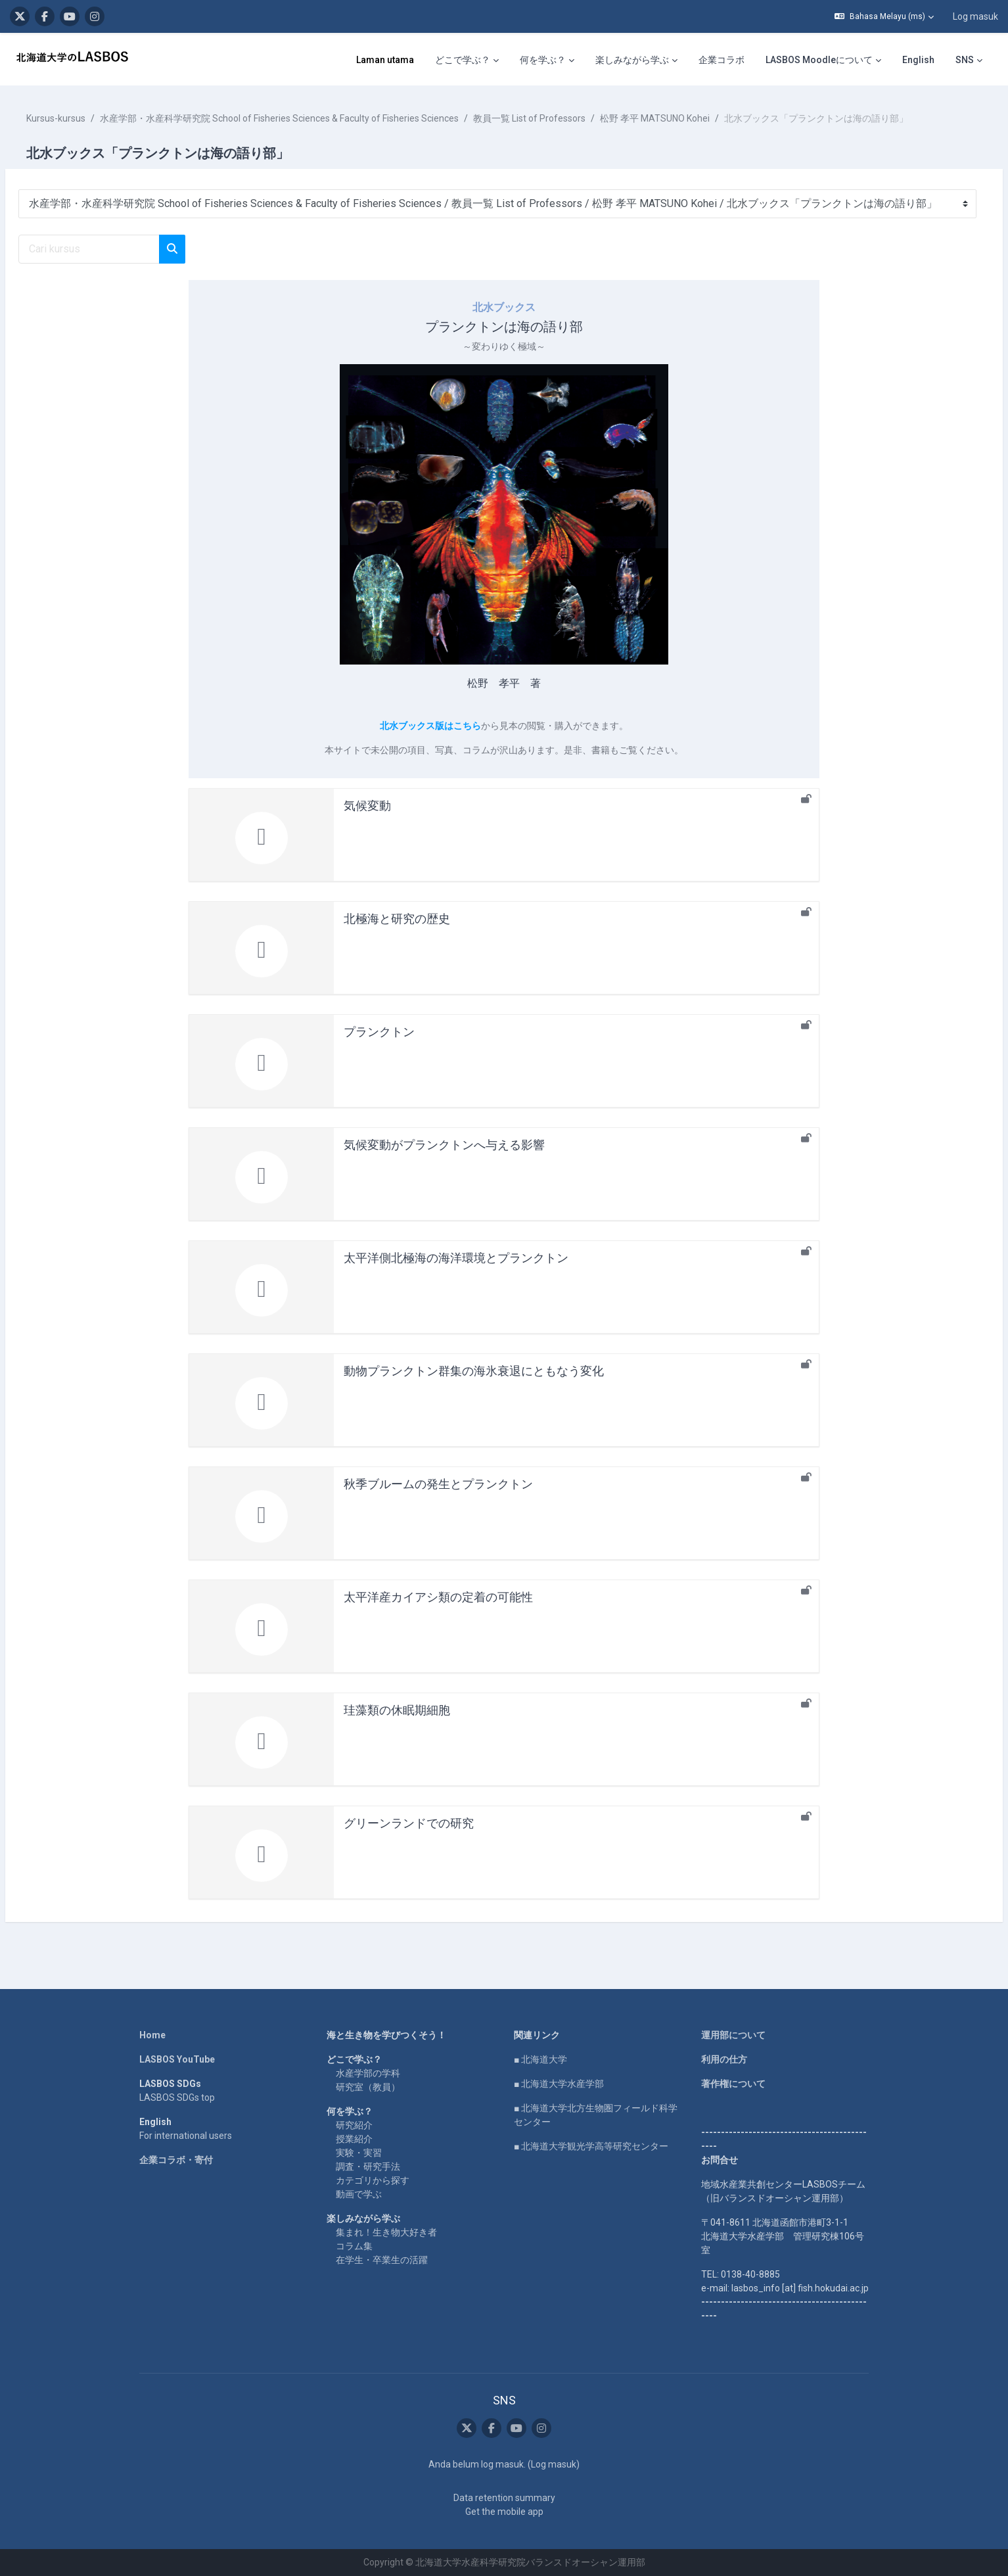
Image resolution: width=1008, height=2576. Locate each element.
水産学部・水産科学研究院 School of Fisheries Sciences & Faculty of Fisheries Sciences (310, 118)
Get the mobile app (504, 2511)
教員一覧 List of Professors (561, 118)
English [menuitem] (918, 60)
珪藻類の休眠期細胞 (397, 1710)
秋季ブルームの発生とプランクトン (438, 1484)
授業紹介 (354, 2139)
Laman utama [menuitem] (385, 60)
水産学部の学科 (368, 2073)
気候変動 (367, 805)
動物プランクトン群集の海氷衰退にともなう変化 (474, 1371)
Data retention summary (504, 2498)
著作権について (733, 2083)
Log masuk (975, 16)
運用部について (733, 2035)
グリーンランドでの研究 (409, 1823)
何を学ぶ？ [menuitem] (543, 60)
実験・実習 (359, 2152)
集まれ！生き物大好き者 (386, 2232)
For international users (185, 2135)
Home (152, 2035)
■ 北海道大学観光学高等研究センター (591, 2146)
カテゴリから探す (372, 2180)
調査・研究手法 (368, 2166)
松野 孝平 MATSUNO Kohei (686, 118)
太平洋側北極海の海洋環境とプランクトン (456, 1258)
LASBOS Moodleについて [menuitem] (819, 60)
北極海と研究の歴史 (397, 918)
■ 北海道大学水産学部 (559, 2083)
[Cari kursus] (120, 249)
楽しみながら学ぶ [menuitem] (632, 60)
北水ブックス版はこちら (430, 725)
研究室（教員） (368, 2087)
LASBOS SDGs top (177, 2097)
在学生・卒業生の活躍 (382, 2260)
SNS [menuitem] (964, 60)
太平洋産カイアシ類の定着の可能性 (438, 1597)
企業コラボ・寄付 (176, 2160)
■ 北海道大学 (540, 2059)
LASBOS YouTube (177, 2059)
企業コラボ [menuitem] (722, 60)
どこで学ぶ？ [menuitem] (462, 60)
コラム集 (354, 2246)
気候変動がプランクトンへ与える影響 (444, 1145)
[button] (884, 16)
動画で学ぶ (359, 2194)
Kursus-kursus (87, 118)
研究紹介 (354, 2125)
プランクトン (379, 1032)
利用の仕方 (724, 2059)
